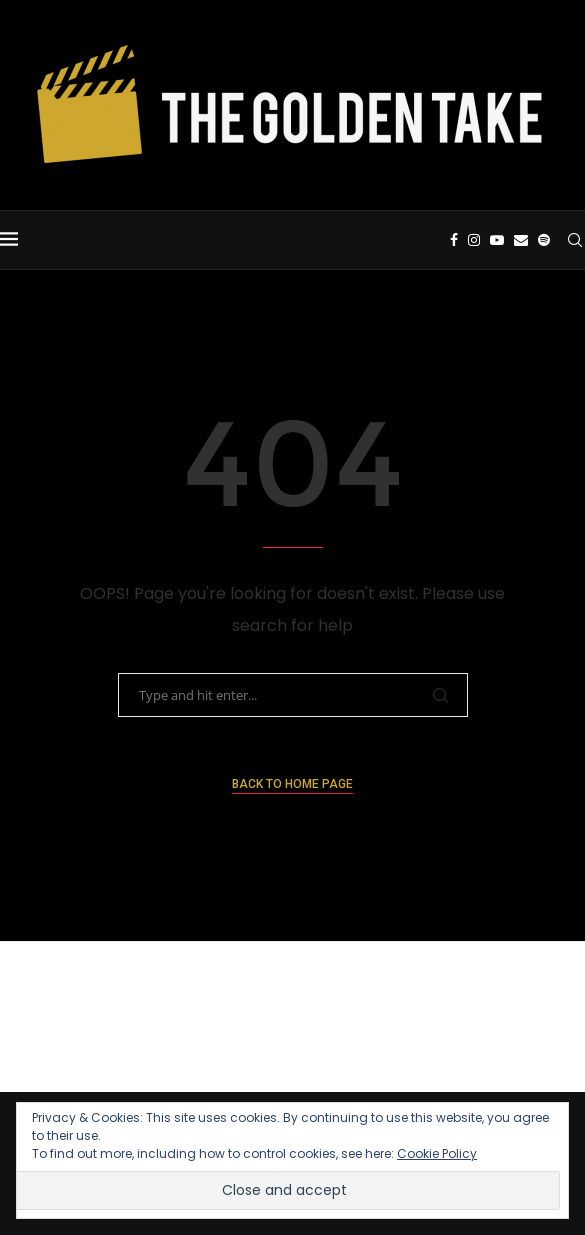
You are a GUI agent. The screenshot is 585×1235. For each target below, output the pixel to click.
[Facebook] (454, 240)
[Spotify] (544, 240)
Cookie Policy (437, 1153)
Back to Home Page (292, 784)
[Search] (575, 240)
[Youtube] (497, 240)
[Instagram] (474, 240)
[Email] (521, 240)
